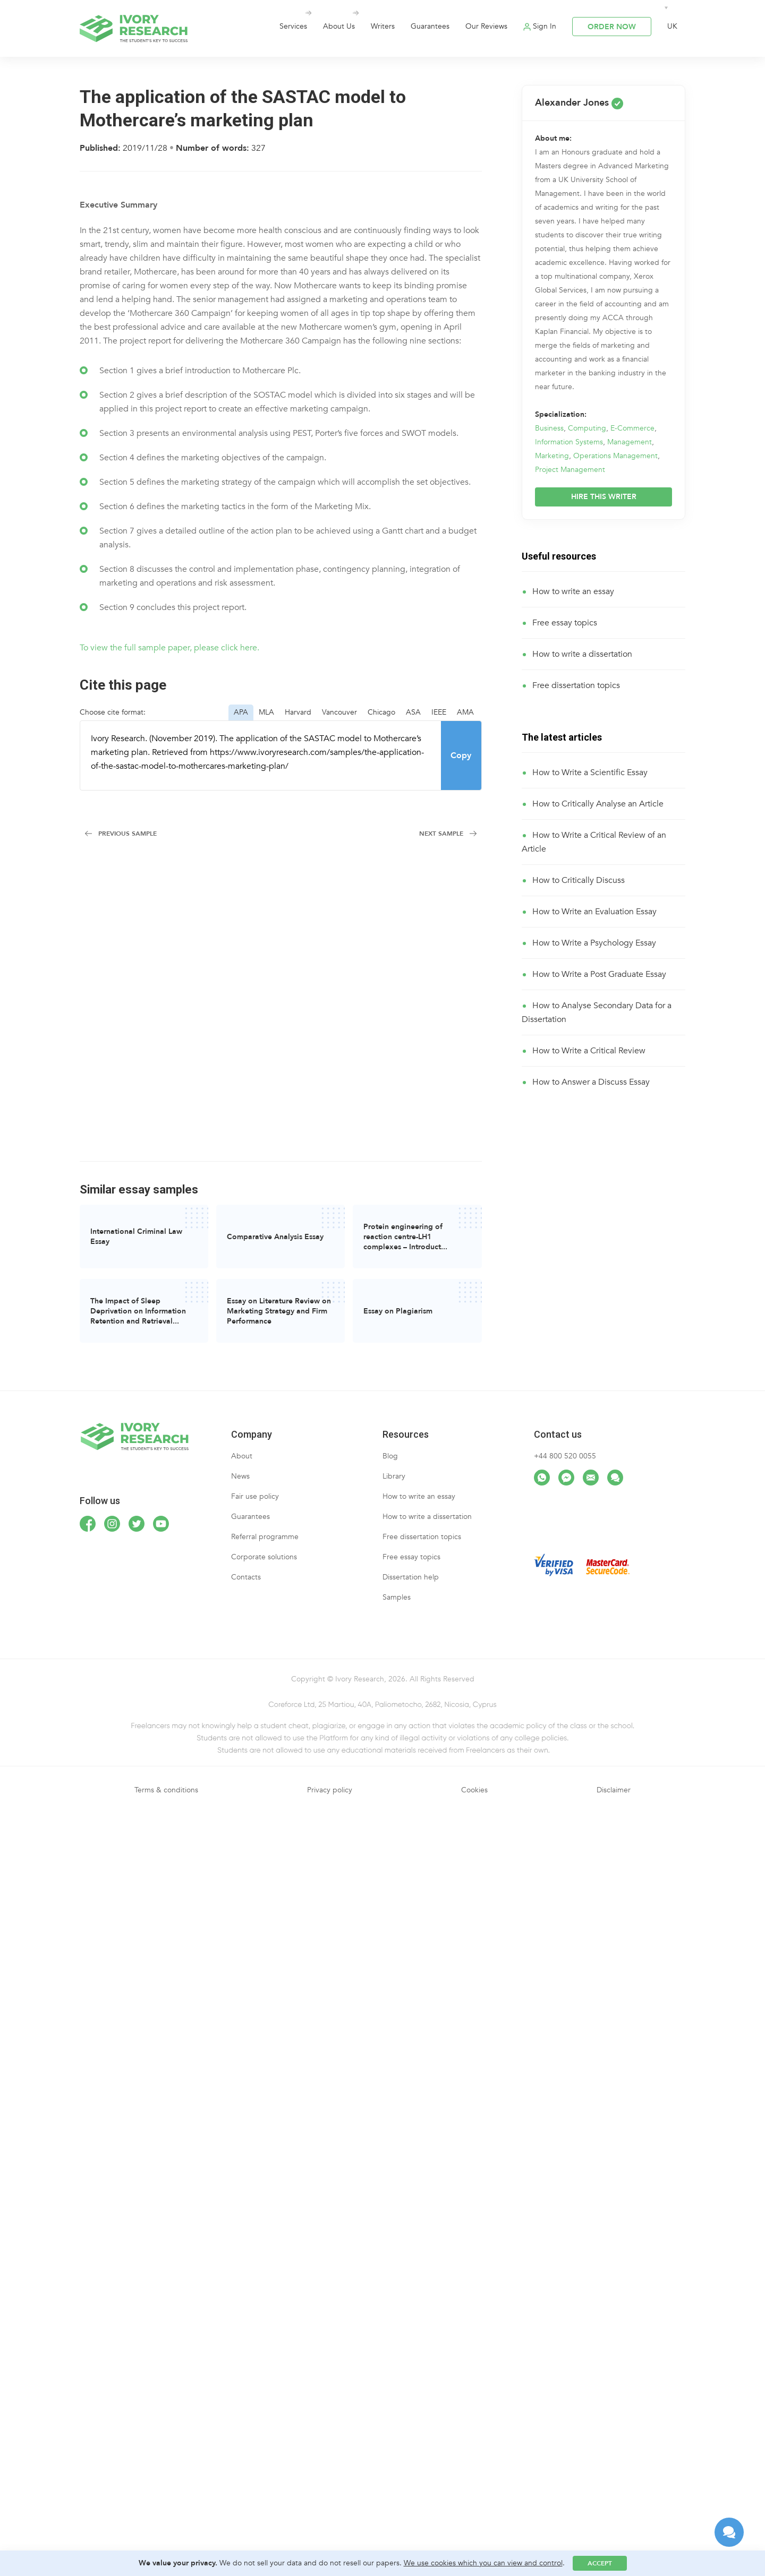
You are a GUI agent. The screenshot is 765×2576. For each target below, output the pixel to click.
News (240, 1476)
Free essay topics (564, 623)
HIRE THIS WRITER (603, 497)
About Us (339, 26)
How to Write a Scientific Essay (590, 772)
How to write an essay (573, 591)
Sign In (544, 26)
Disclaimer (614, 1790)
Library (393, 1476)
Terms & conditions (166, 1790)
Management (629, 442)
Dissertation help (410, 1577)
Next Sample (441, 833)
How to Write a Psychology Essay (594, 943)
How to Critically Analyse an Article (598, 804)
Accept (600, 2563)
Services (293, 26)
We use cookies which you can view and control (483, 2563)
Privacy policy (329, 1790)
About (241, 1456)
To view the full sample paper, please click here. (169, 648)
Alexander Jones (579, 102)
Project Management (570, 470)
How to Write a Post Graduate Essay (599, 974)
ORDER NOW (612, 27)
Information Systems (569, 442)
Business (549, 428)
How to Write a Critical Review (588, 1051)
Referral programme (265, 1537)
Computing (587, 428)
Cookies (474, 1790)
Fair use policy (255, 1496)
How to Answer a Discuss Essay (591, 1082)
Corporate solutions (264, 1557)
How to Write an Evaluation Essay (594, 911)
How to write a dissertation (582, 654)
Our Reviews (486, 26)
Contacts (246, 1577)
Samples (396, 1597)
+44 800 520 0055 (565, 1456)
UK (672, 26)
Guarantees (430, 26)
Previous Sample (127, 833)
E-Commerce (632, 428)
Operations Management (615, 456)
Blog (390, 1456)
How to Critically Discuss (578, 880)
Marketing (552, 456)
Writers (383, 26)
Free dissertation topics (576, 685)
